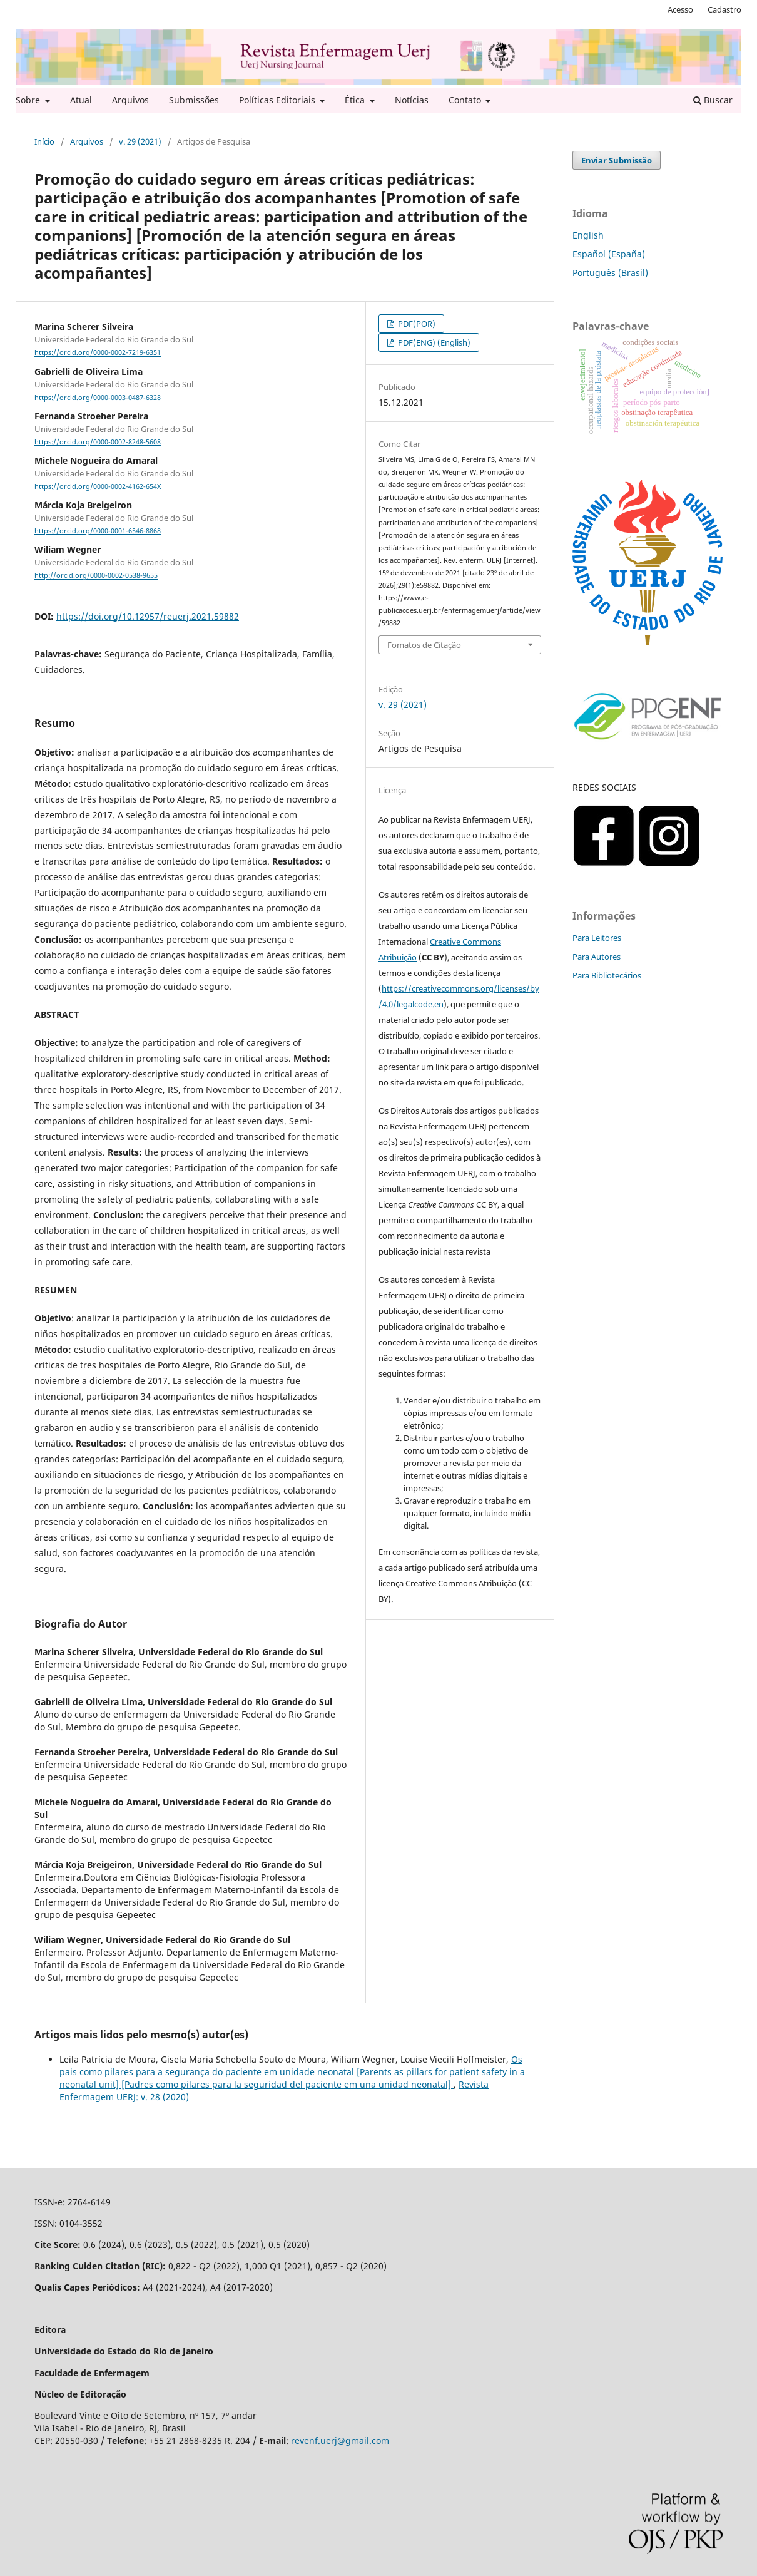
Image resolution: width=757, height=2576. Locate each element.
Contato (466, 100)
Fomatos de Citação (424, 644)
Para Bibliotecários (606, 975)
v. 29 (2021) (140, 141)
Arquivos (130, 100)
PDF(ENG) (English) (433, 342)
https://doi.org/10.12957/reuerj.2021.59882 (147, 616)
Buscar (713, 100)
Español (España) (608, 254)
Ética (356, 100)
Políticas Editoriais (278, 100)
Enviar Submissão (616, 160)
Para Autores (596, 956)
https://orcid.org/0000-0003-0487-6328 (97, 397)
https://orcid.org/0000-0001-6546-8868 (97, 530)
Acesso (680, 9)
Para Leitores (596, 937)
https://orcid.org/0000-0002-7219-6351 (97, 353)
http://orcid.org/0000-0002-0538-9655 (96, 576)
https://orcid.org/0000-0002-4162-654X (97, 486)
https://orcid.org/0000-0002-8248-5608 (97, 442)
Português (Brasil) (610, 273)
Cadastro (724, 9)
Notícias (412, 100)
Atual (81, 100)
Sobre (29, 100)
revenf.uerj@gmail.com (340, 2440)
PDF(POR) (415, 323)
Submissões (194, 100)
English (588, 235)
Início (44, 141)
